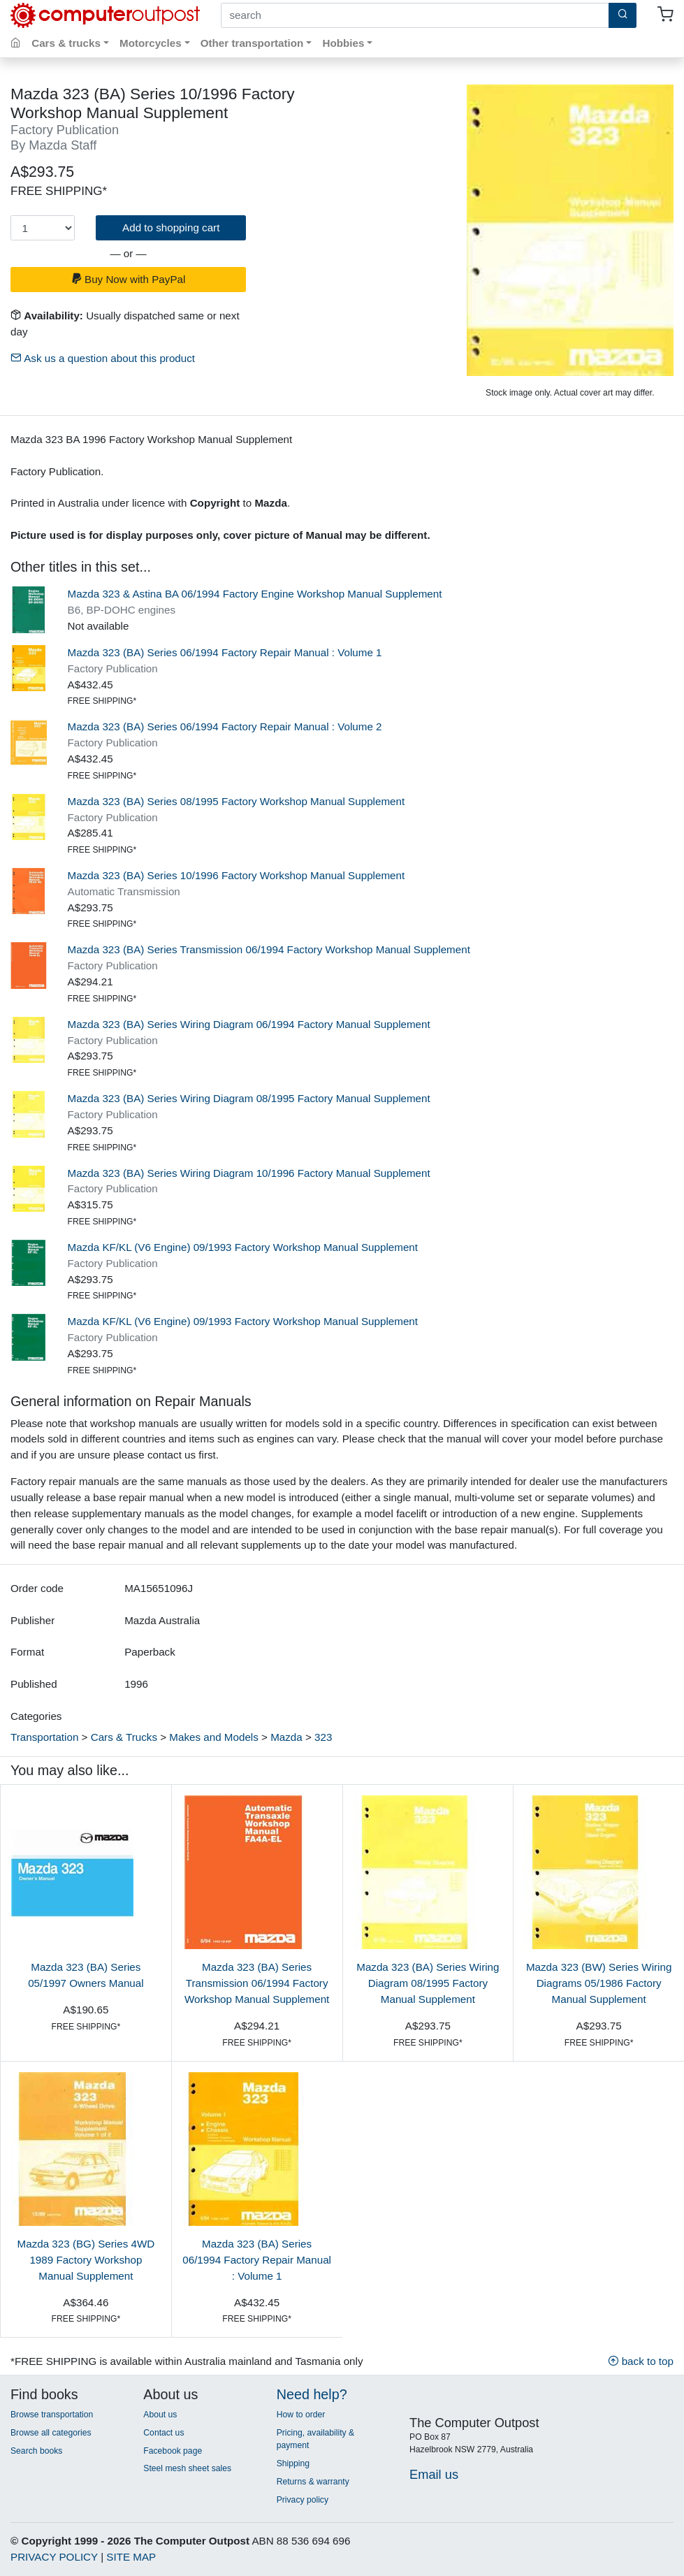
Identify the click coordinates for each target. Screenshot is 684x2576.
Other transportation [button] (252, 43)
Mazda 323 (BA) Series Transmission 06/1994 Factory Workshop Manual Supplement (269, 949)
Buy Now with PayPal (128, 279)
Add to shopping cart (170, 227)
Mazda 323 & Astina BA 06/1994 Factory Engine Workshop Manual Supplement (255, 594)
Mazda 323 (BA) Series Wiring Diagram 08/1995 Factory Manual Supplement (249, 1098)
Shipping (293, 2463)
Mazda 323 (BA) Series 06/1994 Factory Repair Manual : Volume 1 (225, 652)
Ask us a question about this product (102, 358)
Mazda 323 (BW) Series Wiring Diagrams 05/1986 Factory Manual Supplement (598, 1983)
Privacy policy (302, 2500)
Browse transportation (51, 2414)
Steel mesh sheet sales (187, 2468)
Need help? (312, 2394)
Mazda (286, 1737)
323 (323, 1737)
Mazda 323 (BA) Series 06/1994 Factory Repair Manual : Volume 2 (225, 726)
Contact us (163, 2433)
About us (160, 2414)
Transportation (44, 1737)
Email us (433, 2474)
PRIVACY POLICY (54, 2557)
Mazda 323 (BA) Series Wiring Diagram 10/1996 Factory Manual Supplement (249, 1173)
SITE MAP (131, 2557)
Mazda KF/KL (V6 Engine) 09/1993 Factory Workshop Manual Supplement (243, 1247)
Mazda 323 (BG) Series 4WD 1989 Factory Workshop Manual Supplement (86, 2260)
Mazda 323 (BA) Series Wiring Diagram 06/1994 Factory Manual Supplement (249, 1024)
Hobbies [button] (343, 43)
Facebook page (172, 2451)
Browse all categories (51, 2433)
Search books (36, 2451)
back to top (641, 2361)
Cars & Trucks (124, 1737)
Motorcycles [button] (150, 43)
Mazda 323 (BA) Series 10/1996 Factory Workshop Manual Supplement (236, 875)
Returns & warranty (313, 2482)
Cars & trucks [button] (66, 43)
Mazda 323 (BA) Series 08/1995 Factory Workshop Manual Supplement (236, 801)
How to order (301, 2414)
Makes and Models (213, 1737)
